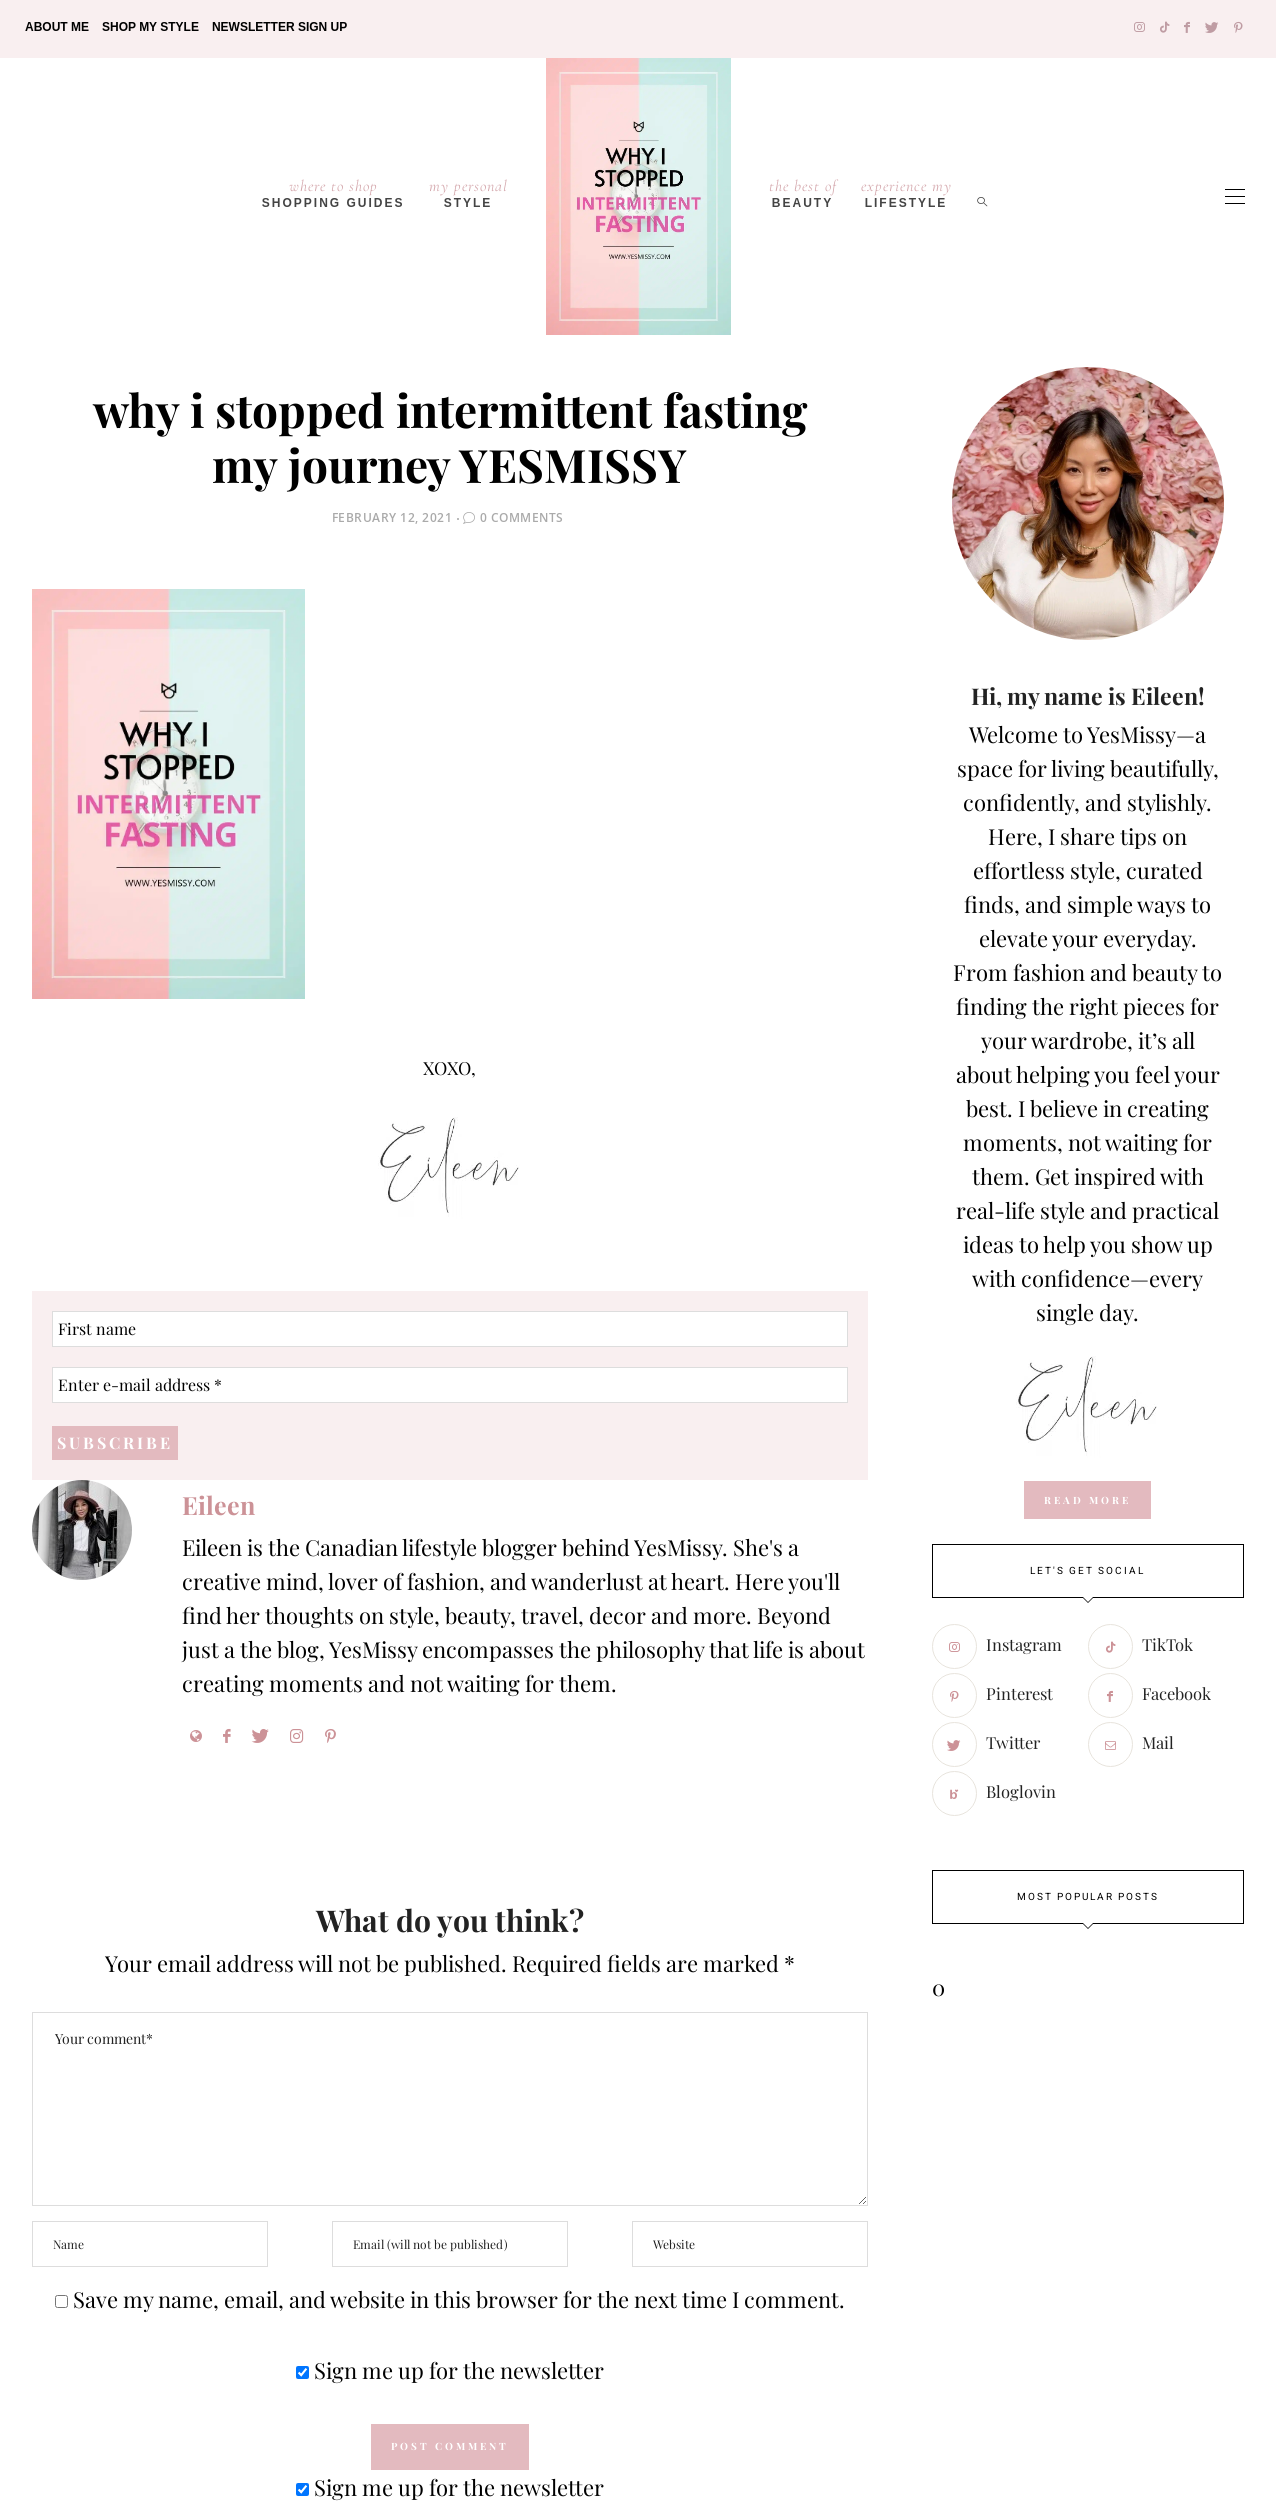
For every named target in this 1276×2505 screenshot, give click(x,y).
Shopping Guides (333, 193)
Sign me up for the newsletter (450, 2370)
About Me (57, 27)
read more (1087, 1500)
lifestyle (906, 193)
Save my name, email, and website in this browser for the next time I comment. (459, 2299)
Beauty (803, 193)
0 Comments (522, 517)
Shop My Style (150, 27)
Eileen (218, 1504)
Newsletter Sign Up (279, 27)
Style (468, 193)
